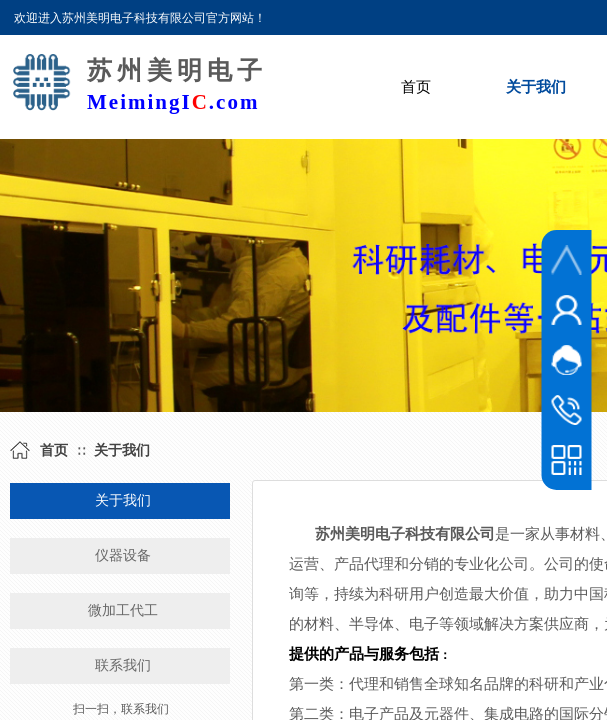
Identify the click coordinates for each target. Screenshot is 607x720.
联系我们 (123, 665)
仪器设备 (123, 555)
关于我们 (536, 87)
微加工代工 (123, 610)
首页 (416, 87)
